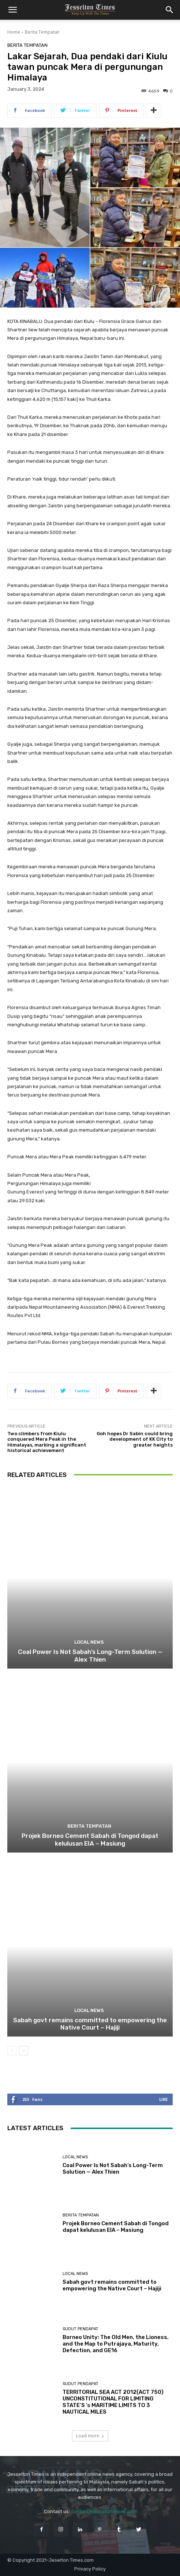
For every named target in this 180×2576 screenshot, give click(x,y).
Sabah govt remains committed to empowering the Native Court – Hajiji (90, 2023)
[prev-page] (11, 2051)
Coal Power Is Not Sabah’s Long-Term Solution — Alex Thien (90, 1655)
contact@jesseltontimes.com (103, 2511)
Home (13, 32)
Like (163, 2099)
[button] (12, 10)
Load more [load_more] (90, 2436)
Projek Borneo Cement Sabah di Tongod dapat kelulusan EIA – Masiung (90, 1839)
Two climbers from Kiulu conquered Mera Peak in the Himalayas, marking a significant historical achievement (46, 1442)
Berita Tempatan (42, 32)
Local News (89, 1642)
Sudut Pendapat (80, 2329)
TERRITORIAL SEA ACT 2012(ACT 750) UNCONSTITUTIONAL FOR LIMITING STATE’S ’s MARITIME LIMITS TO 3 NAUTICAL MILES (113, 2402)
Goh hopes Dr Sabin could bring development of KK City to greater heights (135, 1439)
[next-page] (23, 2051)
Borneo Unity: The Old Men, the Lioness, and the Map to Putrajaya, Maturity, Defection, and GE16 (116, 2344)
